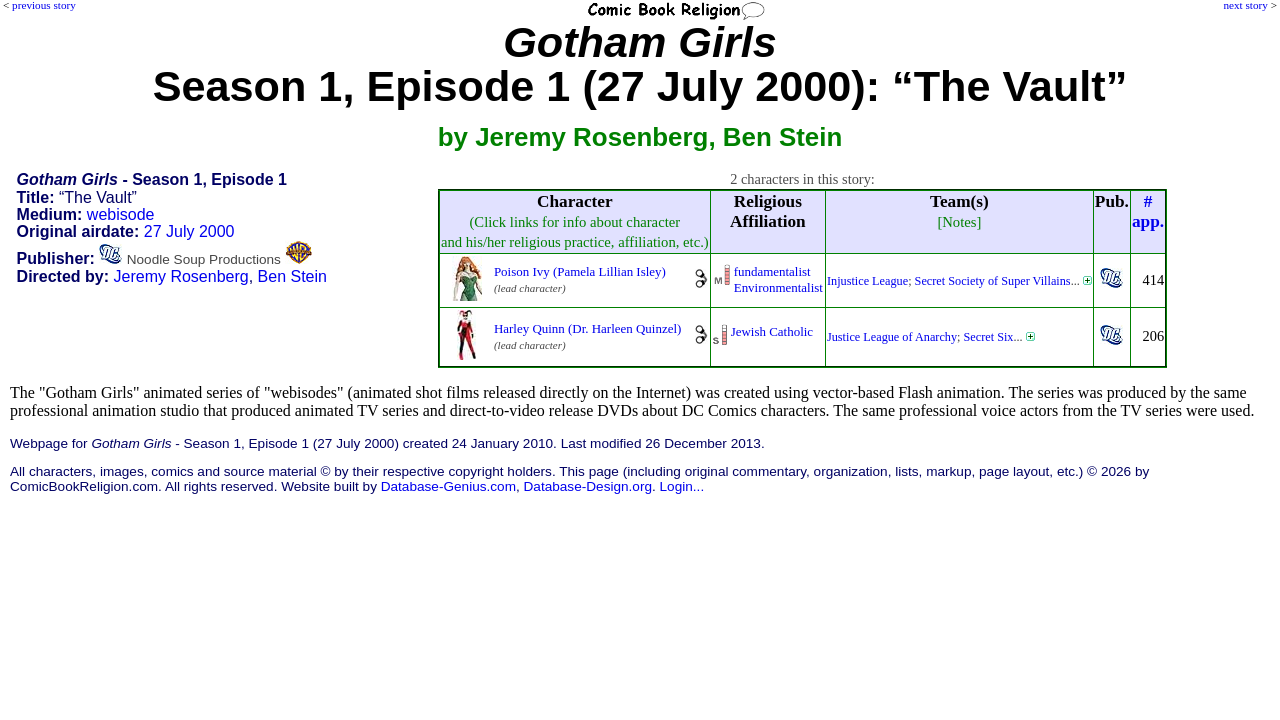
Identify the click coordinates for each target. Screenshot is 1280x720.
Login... (682, 486)
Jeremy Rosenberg (181, 276)
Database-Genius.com (448, 486)
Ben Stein (292, 276)
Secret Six (989, 337)
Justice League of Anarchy (892, 337)
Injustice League (867, 281)
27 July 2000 (189, 231)
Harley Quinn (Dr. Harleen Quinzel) (587, 328)
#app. (1148, 211)
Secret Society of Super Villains (993, 281)
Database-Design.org (588, 486)
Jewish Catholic (772, 331)
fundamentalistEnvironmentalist (778, 279)
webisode (121, 214)
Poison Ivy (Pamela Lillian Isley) (580, 271)
